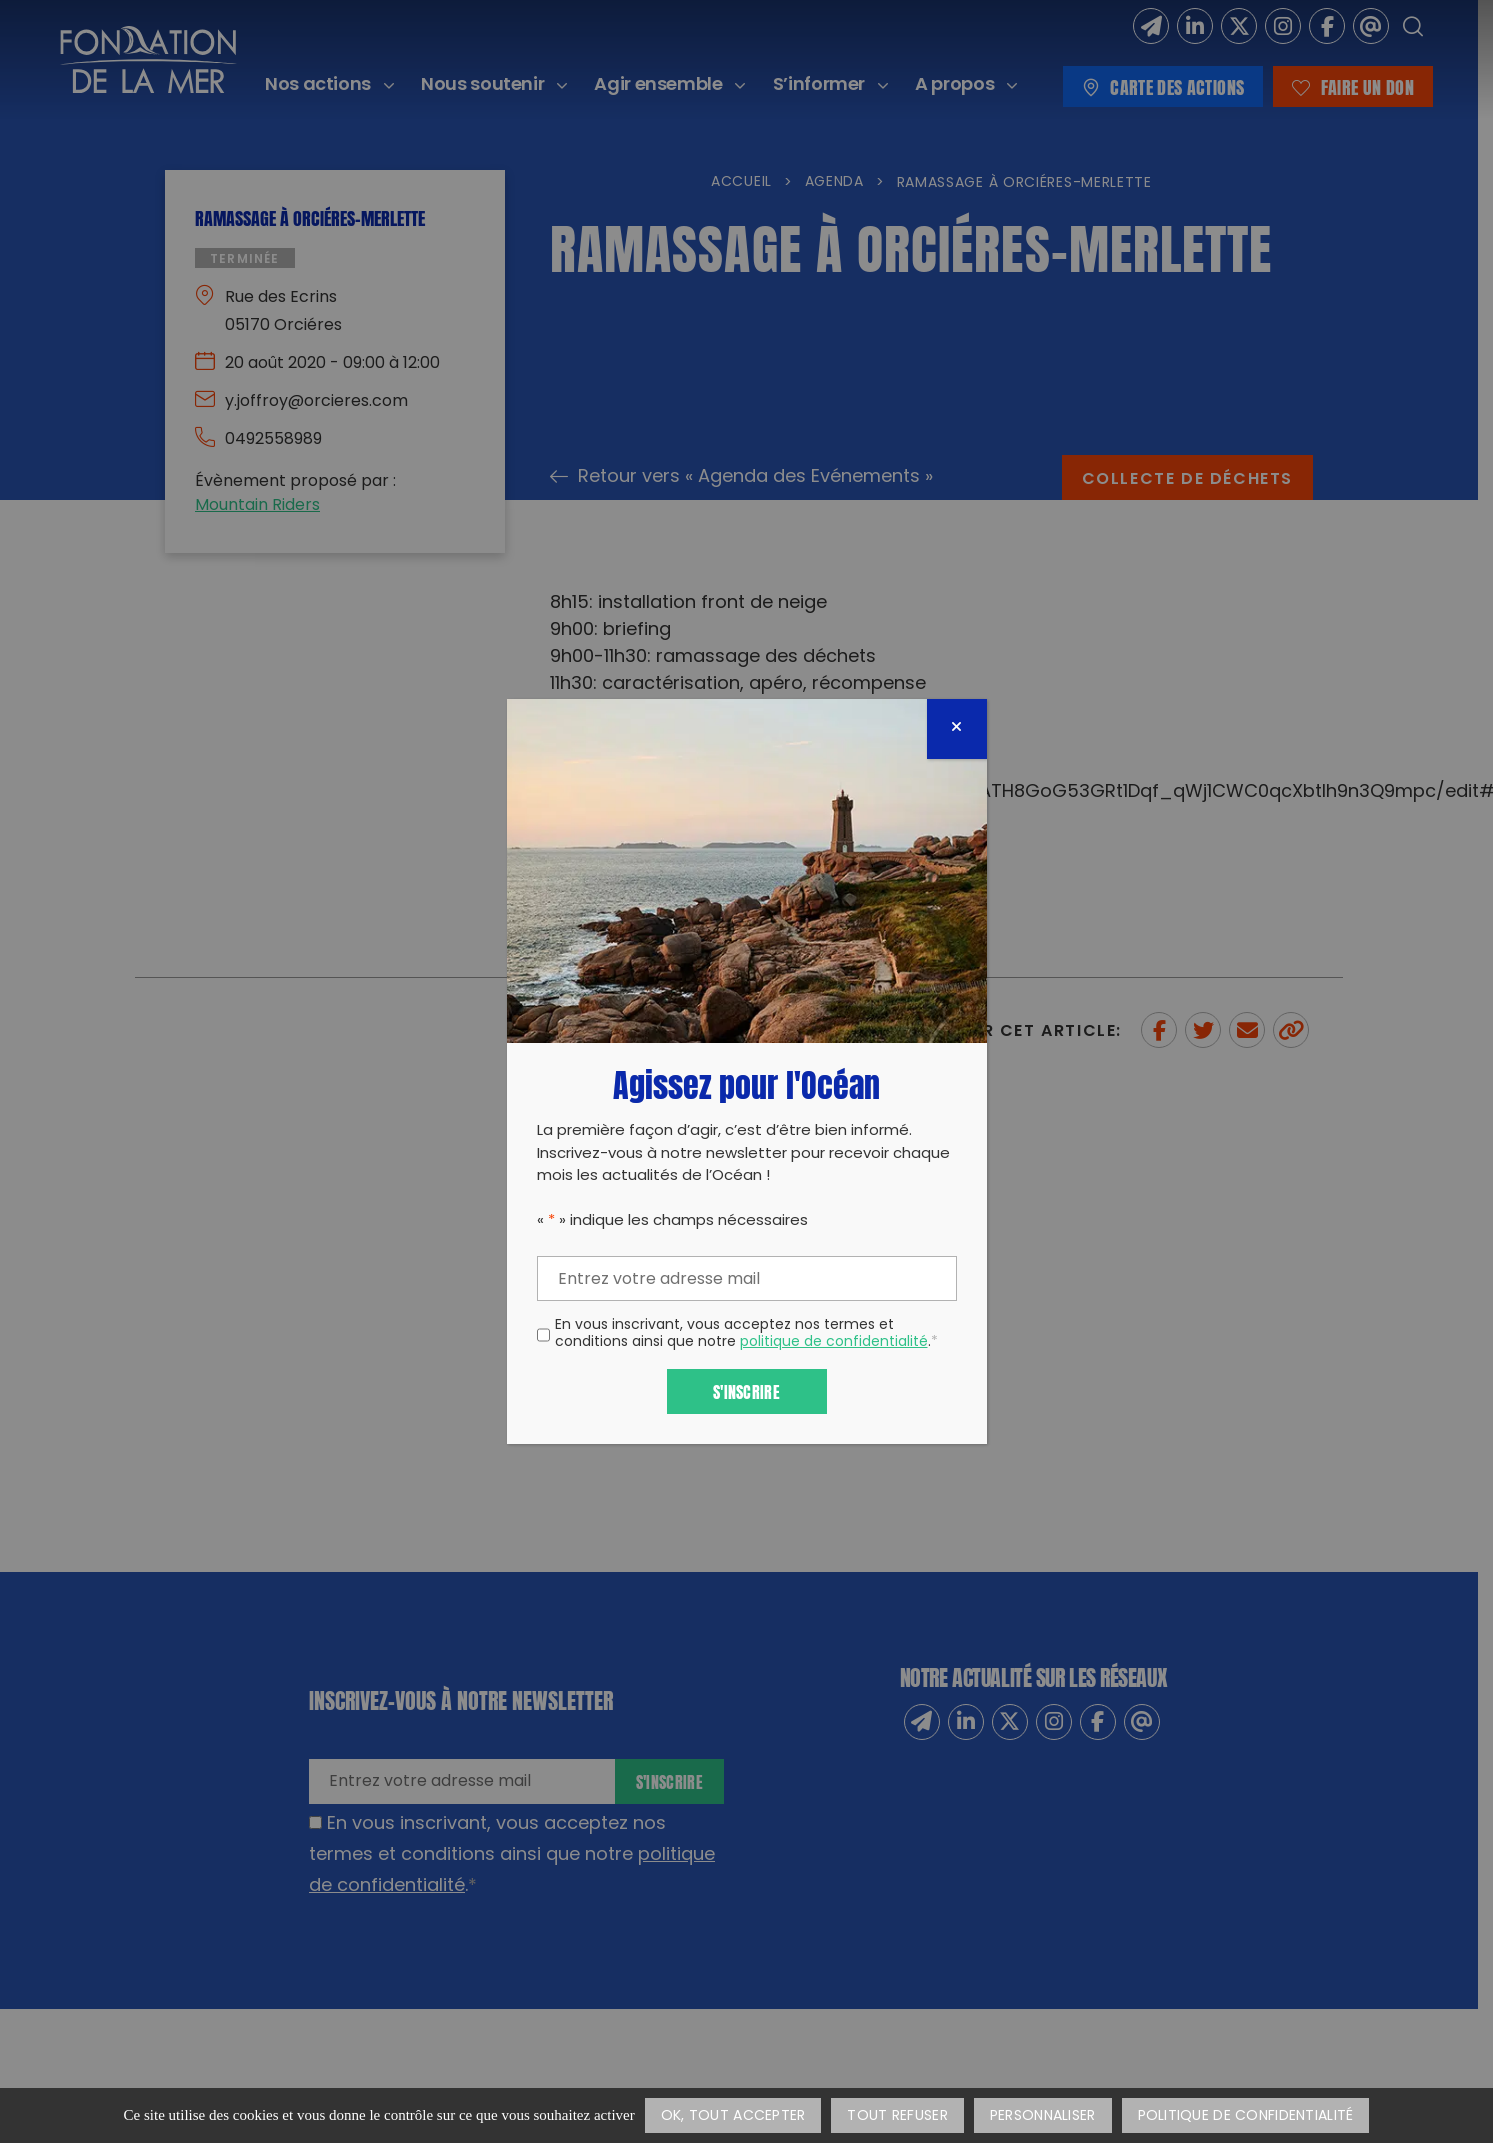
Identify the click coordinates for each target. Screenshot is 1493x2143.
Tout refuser (897, 2116)
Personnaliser (1043, 2116)
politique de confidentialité (834, 1342)
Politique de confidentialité (1246, 2116)
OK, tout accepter (733, 2116)
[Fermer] (957, 729)
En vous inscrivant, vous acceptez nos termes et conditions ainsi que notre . (746, 1335)
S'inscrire (746, 1390)
